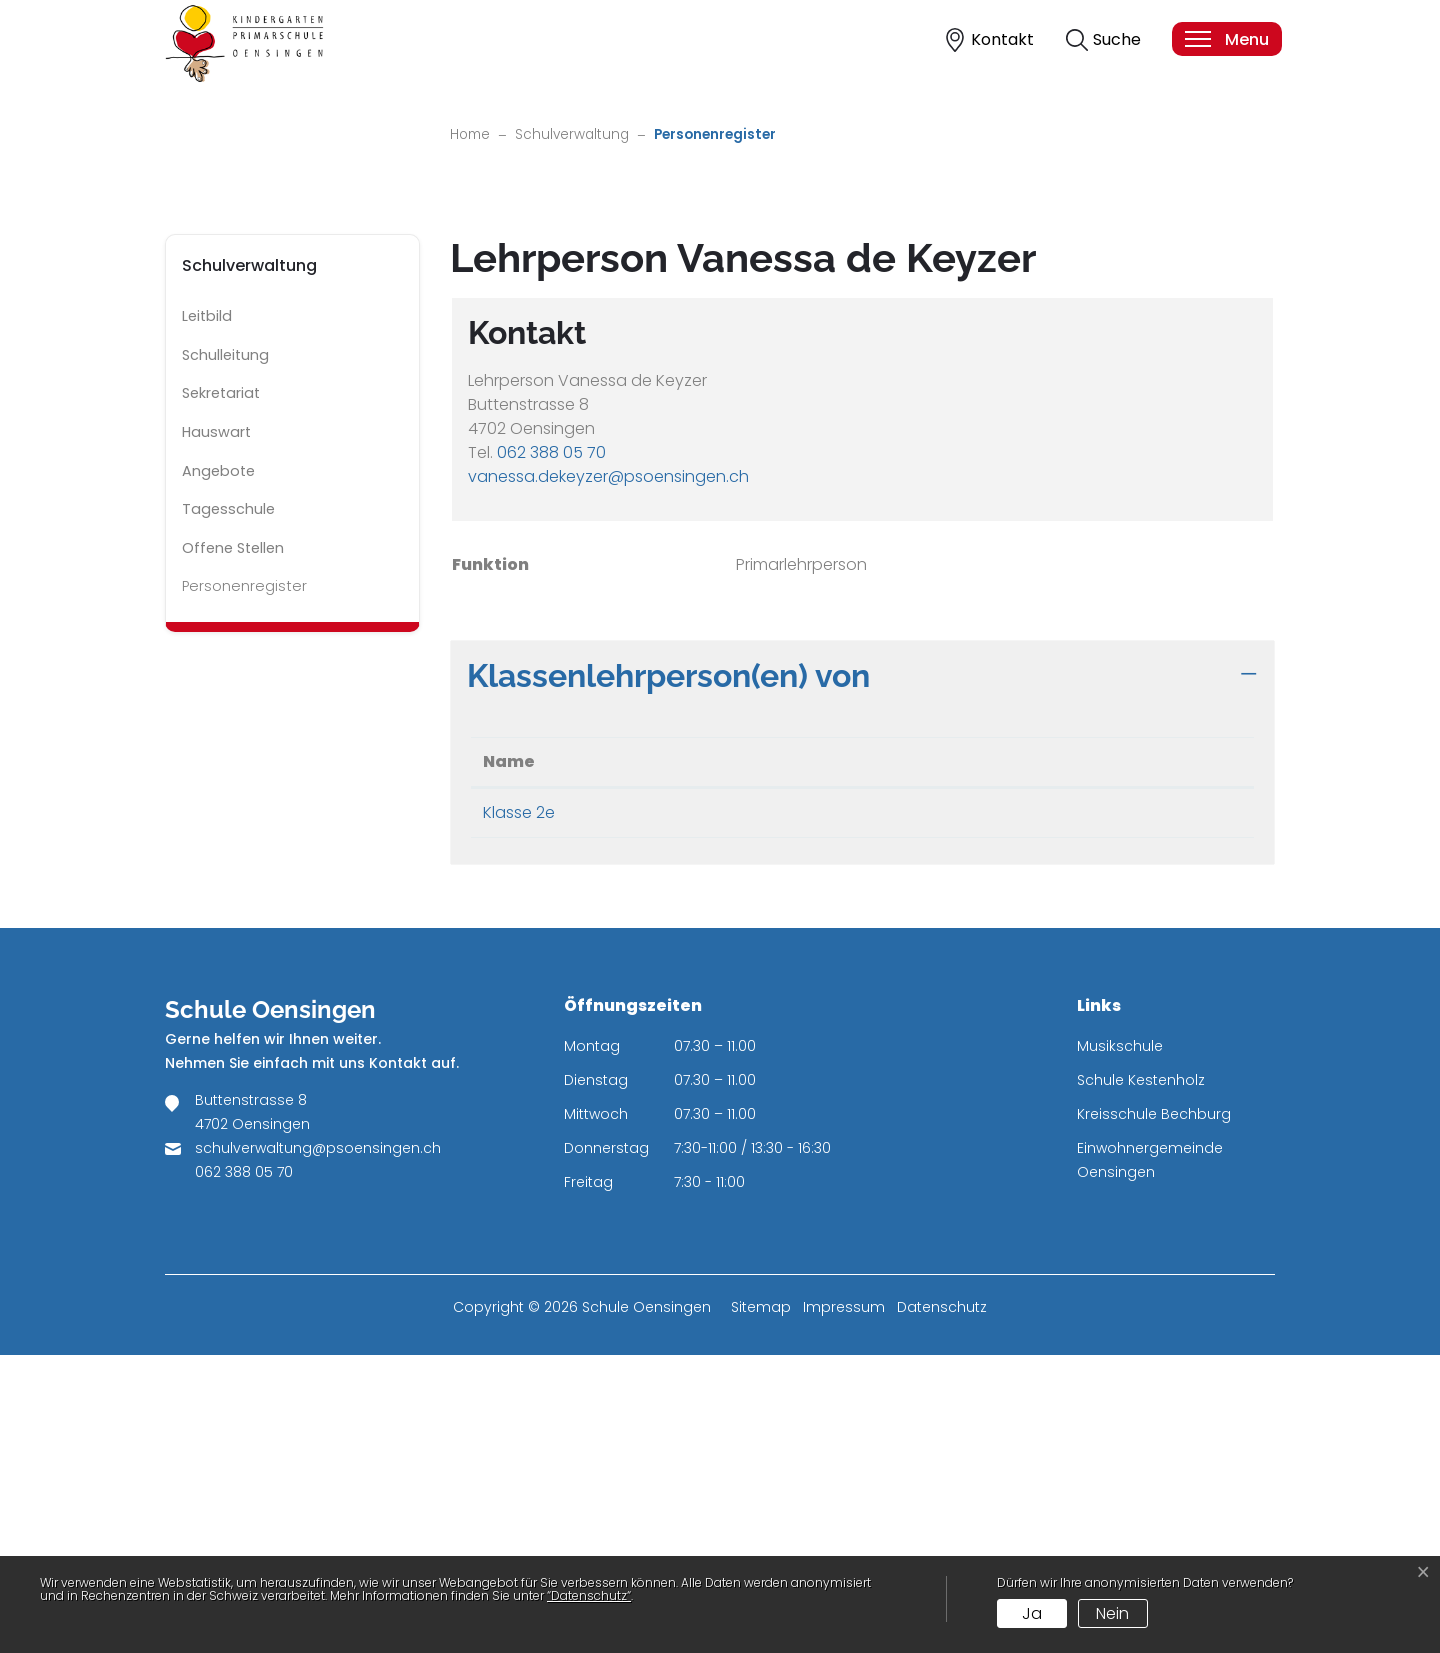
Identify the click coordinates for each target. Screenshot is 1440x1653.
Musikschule (1120, 1344)
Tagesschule (228, 808)
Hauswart (216, 731)
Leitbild (207, 615)
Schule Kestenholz (1141, 1378)
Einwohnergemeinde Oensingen (1150, 1458)
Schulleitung (225, 653)
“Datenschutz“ (589, 1595)
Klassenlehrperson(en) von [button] (668, 973)
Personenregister (244, 890)
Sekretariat (221, 692)
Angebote (218, 769)
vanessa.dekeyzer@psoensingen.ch (608, 774)
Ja (1032, 1613)
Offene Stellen (233, 846)
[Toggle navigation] (1226, 39)
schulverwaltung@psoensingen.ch (318, 1446)
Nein (1112, 1613)
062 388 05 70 (551, 750)
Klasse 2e (519, 1110)
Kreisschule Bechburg (1154, 1412)
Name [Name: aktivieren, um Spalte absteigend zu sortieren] (509, 1059)
